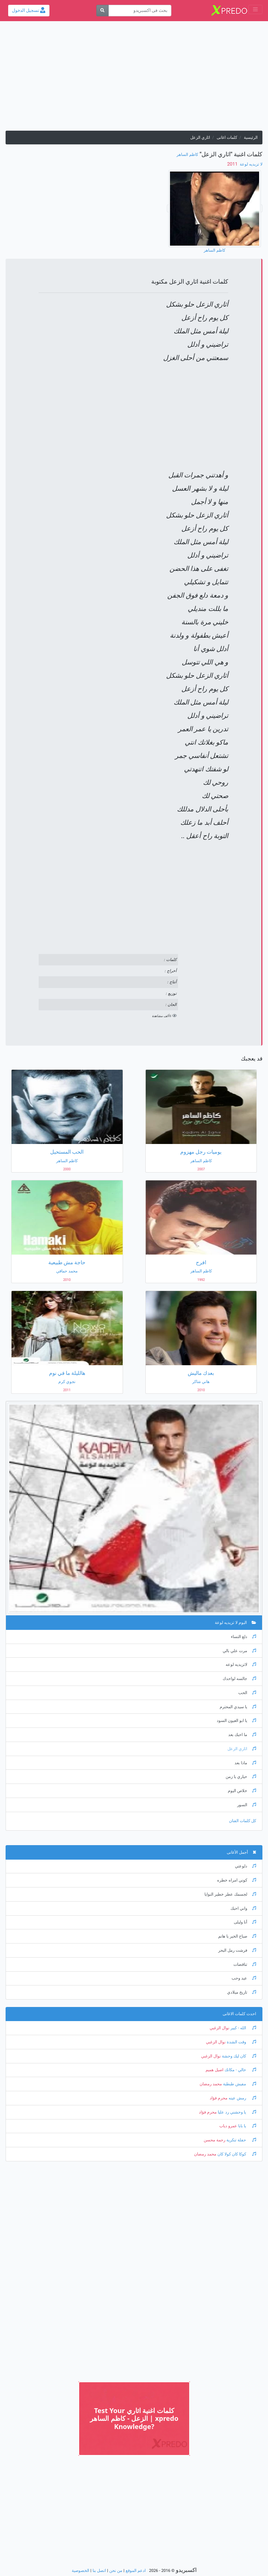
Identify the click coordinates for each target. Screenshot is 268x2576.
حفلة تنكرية (240, 2140)
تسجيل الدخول (28, 10)
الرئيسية (251, 137)
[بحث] (102, 10)
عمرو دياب (228, 2126)
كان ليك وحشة (238, 2056)
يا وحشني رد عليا (236, 2112)
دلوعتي (245, 1866)
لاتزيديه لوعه (241, 1664)
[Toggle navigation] (255, 9)
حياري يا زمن (241, 1776)
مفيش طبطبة (239, 2084)
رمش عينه (241, 2098)
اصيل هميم (214, 2069)
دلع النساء (243, 1636)
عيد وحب (244, 1978)
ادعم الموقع (136, 2570)
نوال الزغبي (219, 2028)
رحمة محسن (214, 2140)
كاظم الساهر (187, 154)
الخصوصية (80, 2570)
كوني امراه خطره (236, 1880)
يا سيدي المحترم (238, 1706)
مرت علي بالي (239, 1650)
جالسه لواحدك (239, 1678)
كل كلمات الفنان (242, 1820)
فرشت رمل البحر (237, 1950)
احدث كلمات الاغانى (239, 2013)
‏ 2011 (233, 164)
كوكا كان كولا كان (236, 2154)
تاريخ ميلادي (241, 1992)
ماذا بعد (245, 1763)
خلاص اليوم (242, 1790)
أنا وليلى (245, 1922)
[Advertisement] (134, 79)
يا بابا (246, 2126)
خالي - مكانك (239, 2069)
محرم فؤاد (218, 2098)
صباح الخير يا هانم (237, 1936)
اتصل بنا (99, 2570)
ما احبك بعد (242, 1734)
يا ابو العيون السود (236, 1720)
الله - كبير (242, 2028)
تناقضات (244, 1964)
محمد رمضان (211, 2084)
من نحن (115, 2570)
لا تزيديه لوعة (250, 164)
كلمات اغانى (227, 137)
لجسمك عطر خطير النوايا (230, 1894)
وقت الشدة (241, 2042)
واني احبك (243, 1908)
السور (246, 1804)
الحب (247, 1692)
